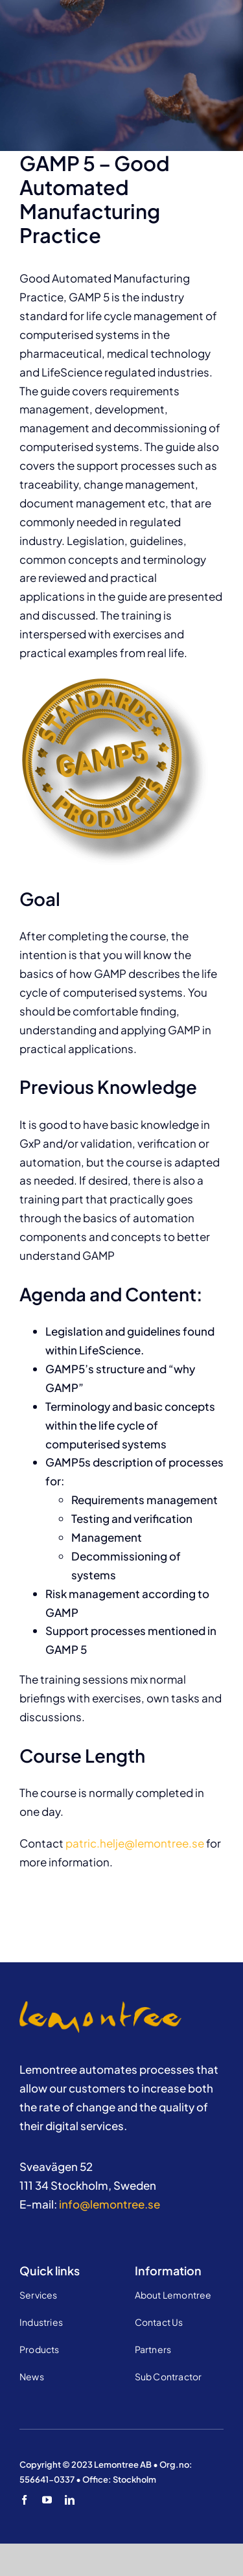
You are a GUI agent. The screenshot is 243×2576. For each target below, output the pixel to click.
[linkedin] (70, 2500)
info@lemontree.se (109, 2204)
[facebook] (24, 2500)
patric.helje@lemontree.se (134, 1843)
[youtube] (47, 2500)
